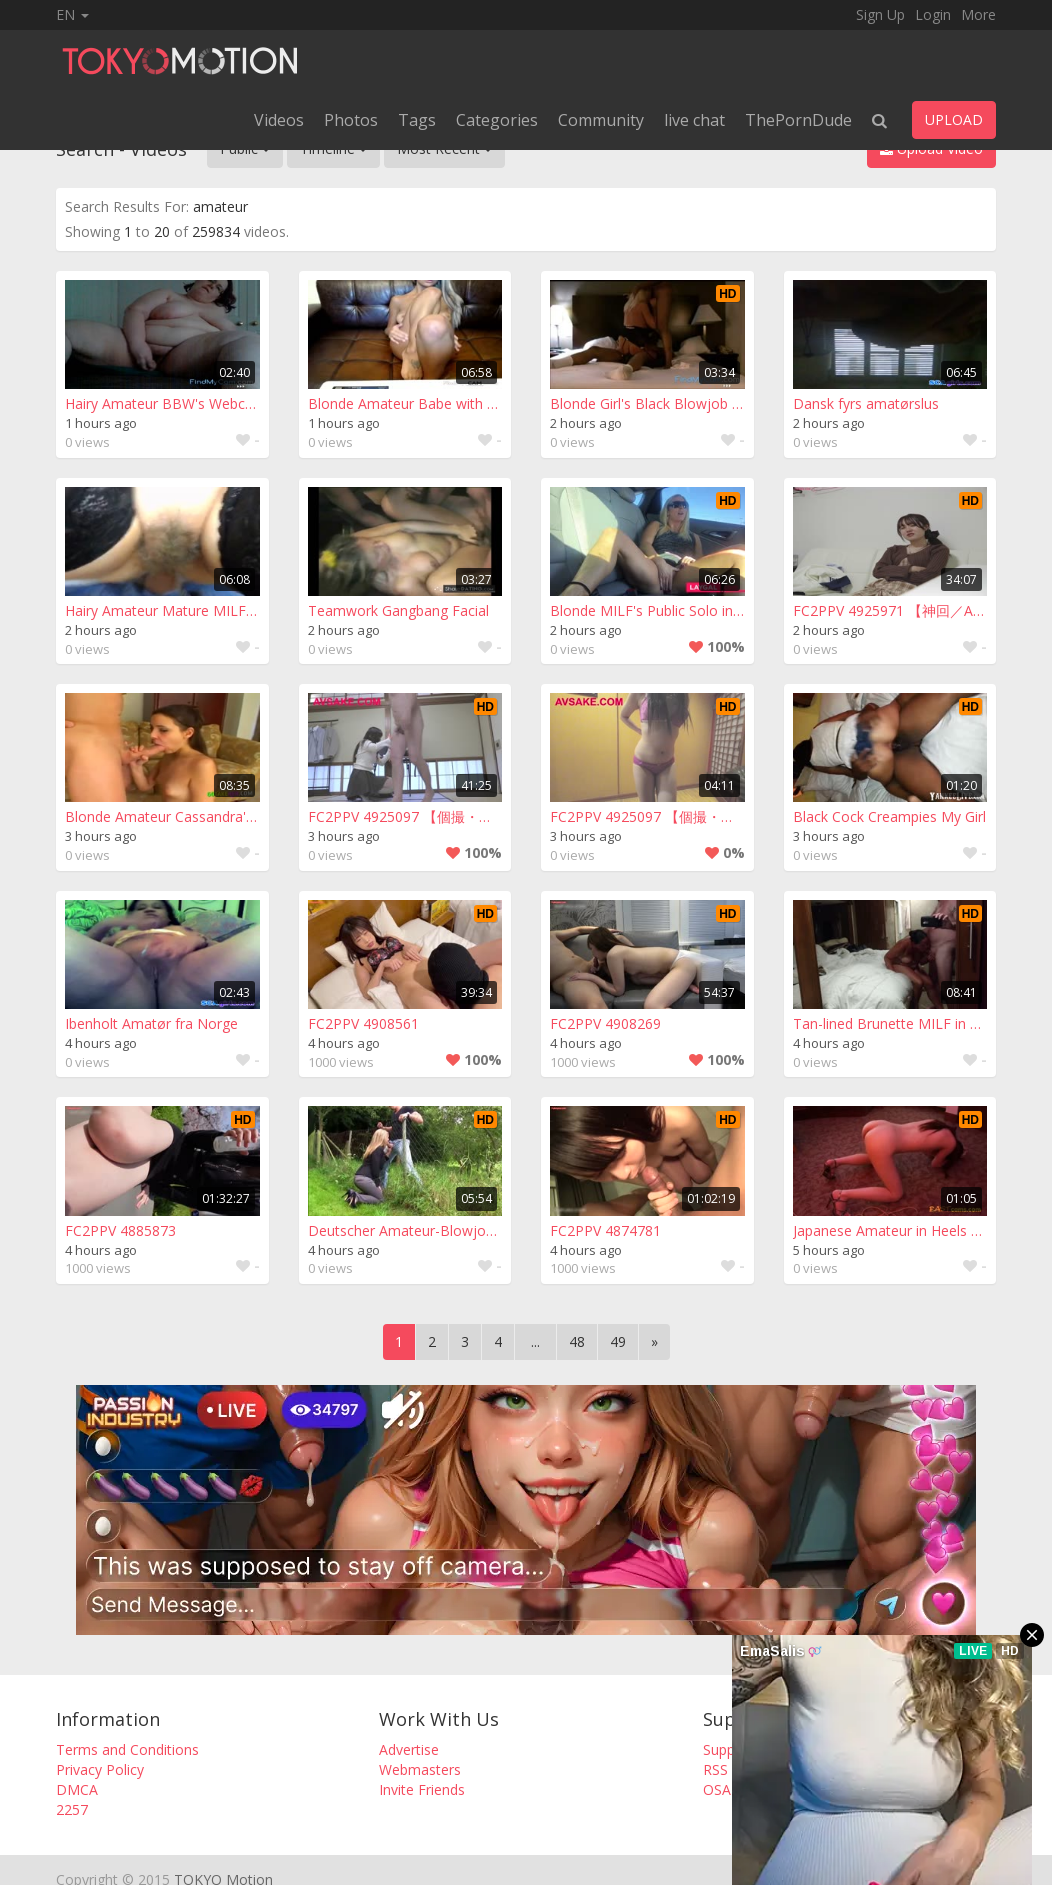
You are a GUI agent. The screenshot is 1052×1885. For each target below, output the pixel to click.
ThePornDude (798, 120)
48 (577, 1341)
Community (601, 120)
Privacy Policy (100, 1769)
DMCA (77, 1789)
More (978, 14)
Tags (417, 120)
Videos (279, 120)
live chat (694, 120)
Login (933, 14)
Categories (497, 120)
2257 (72, 1809)
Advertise (409, 1749)
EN (72, 14)
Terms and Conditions (127, 1749)
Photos (351, 120)
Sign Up (880, 14)
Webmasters (420, 1769)
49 (618, 1341)
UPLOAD (954, 119)
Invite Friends (422, 1789)
